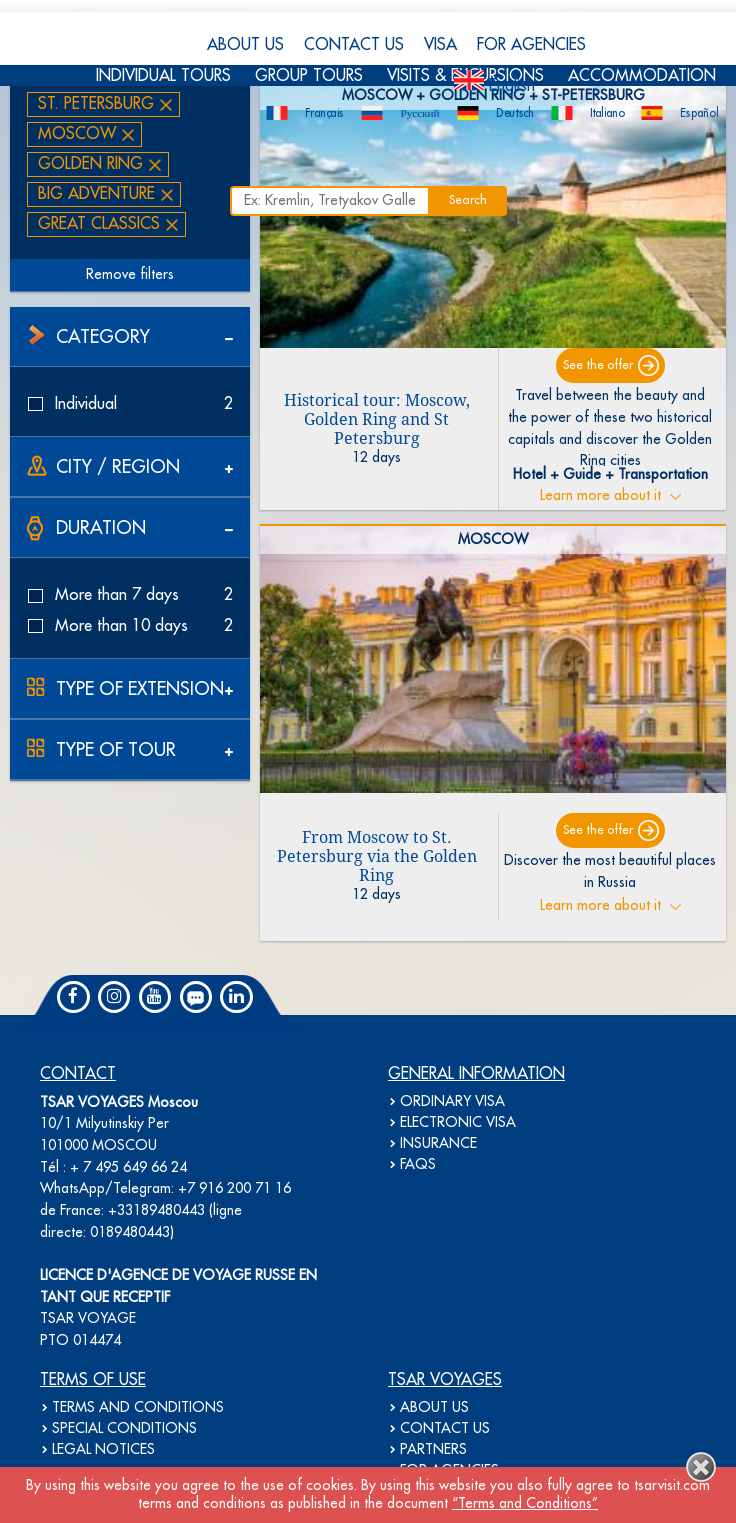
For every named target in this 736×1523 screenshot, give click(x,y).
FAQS (418, 1165)
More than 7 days (130, 595)
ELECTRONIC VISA (458, 1123)
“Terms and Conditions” (525, 1504)
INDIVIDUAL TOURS (163, 76)
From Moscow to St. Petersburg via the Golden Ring (377, 856)
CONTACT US (354, 45)
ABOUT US (245, 45)
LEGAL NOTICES (103, 1450)
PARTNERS (433, 1450)
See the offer (598, 365)
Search (468, 200)
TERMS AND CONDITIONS (138, 1408)
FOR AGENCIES (531, 45)
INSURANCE (438, 1144)
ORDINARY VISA (452, 1102)
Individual (130, 404)
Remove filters (130, 275)
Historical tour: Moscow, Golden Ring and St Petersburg (377, 419)
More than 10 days (130, 626)
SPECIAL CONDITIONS (124, 1429)
